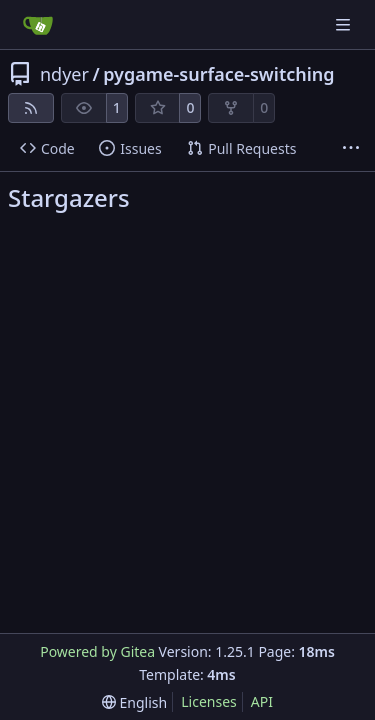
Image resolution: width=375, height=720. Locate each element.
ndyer (64, 74)
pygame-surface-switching (218, 74)
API (262, 701)
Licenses (209, 701)
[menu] (134, 702)
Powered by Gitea (97, 651)
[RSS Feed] (31, 108)
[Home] (38, 25)
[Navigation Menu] (345, 24)
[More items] (351, 149)
